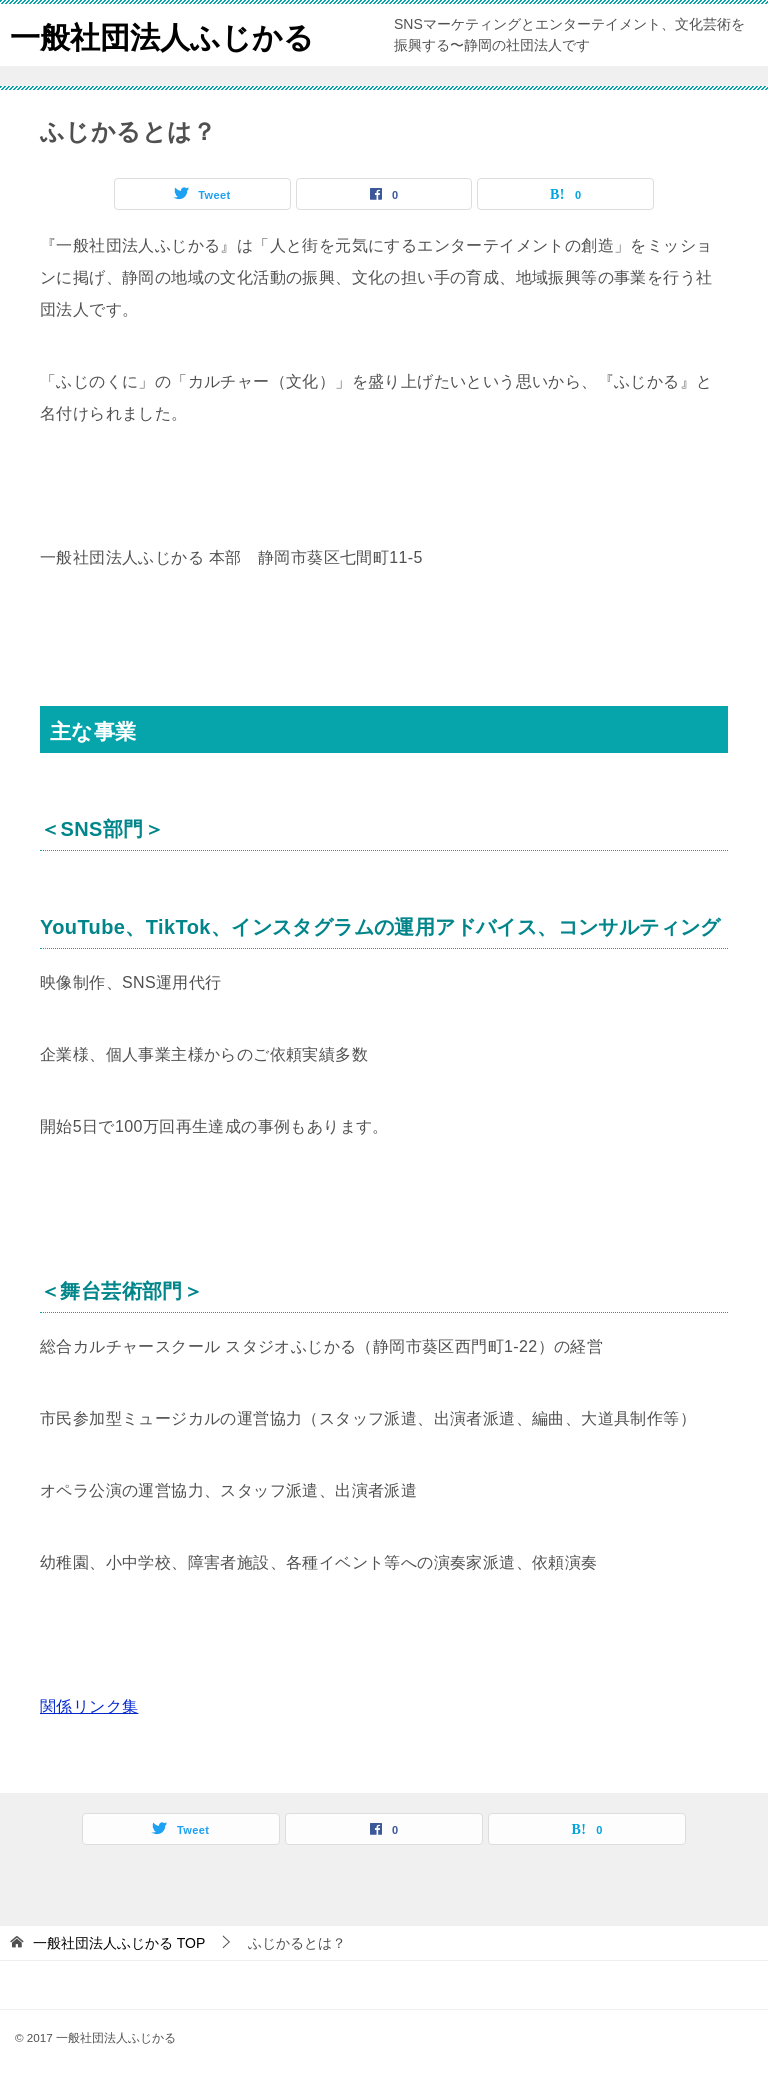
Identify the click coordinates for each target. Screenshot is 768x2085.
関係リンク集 (89, 1706)
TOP (119, 1943)
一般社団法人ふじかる (162, 34)
